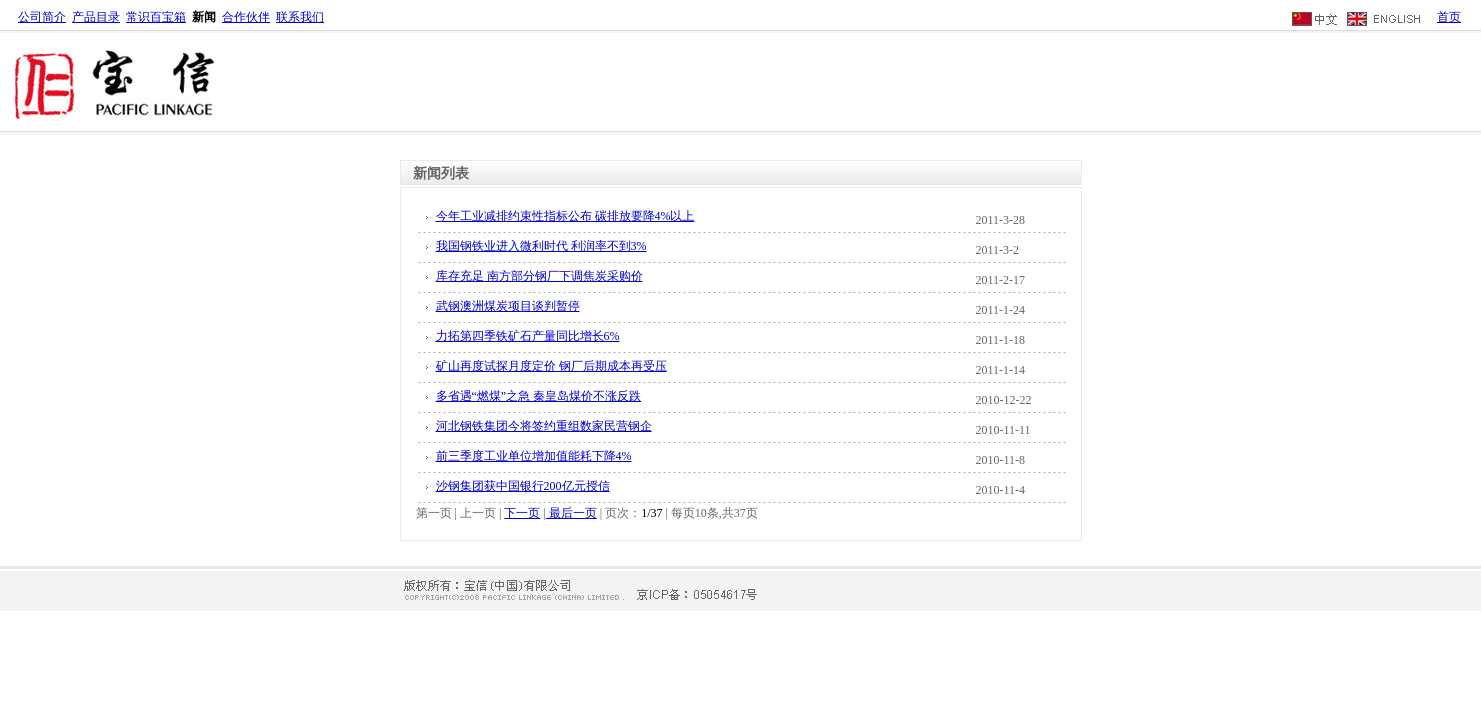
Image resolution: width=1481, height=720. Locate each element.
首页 (1449, 17)
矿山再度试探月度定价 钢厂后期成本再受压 (551, 366)
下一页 (522, 513)
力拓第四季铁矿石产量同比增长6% (528, 336)
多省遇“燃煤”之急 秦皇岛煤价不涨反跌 (539, 396)
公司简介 (42, 17)
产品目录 (96, 17)
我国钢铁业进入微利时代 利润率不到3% (541, 246)
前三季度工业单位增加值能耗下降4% (534, 456)
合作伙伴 (246, 17)
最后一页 (571, 513)
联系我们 (300, 17)
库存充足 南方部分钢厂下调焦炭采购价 (539, 276)
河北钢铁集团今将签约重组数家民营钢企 (544, 426)
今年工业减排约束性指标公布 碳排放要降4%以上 (565, 216)
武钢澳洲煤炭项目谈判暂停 (508, 306)
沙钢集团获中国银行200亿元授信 (523, 486)
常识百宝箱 (156, 17)
